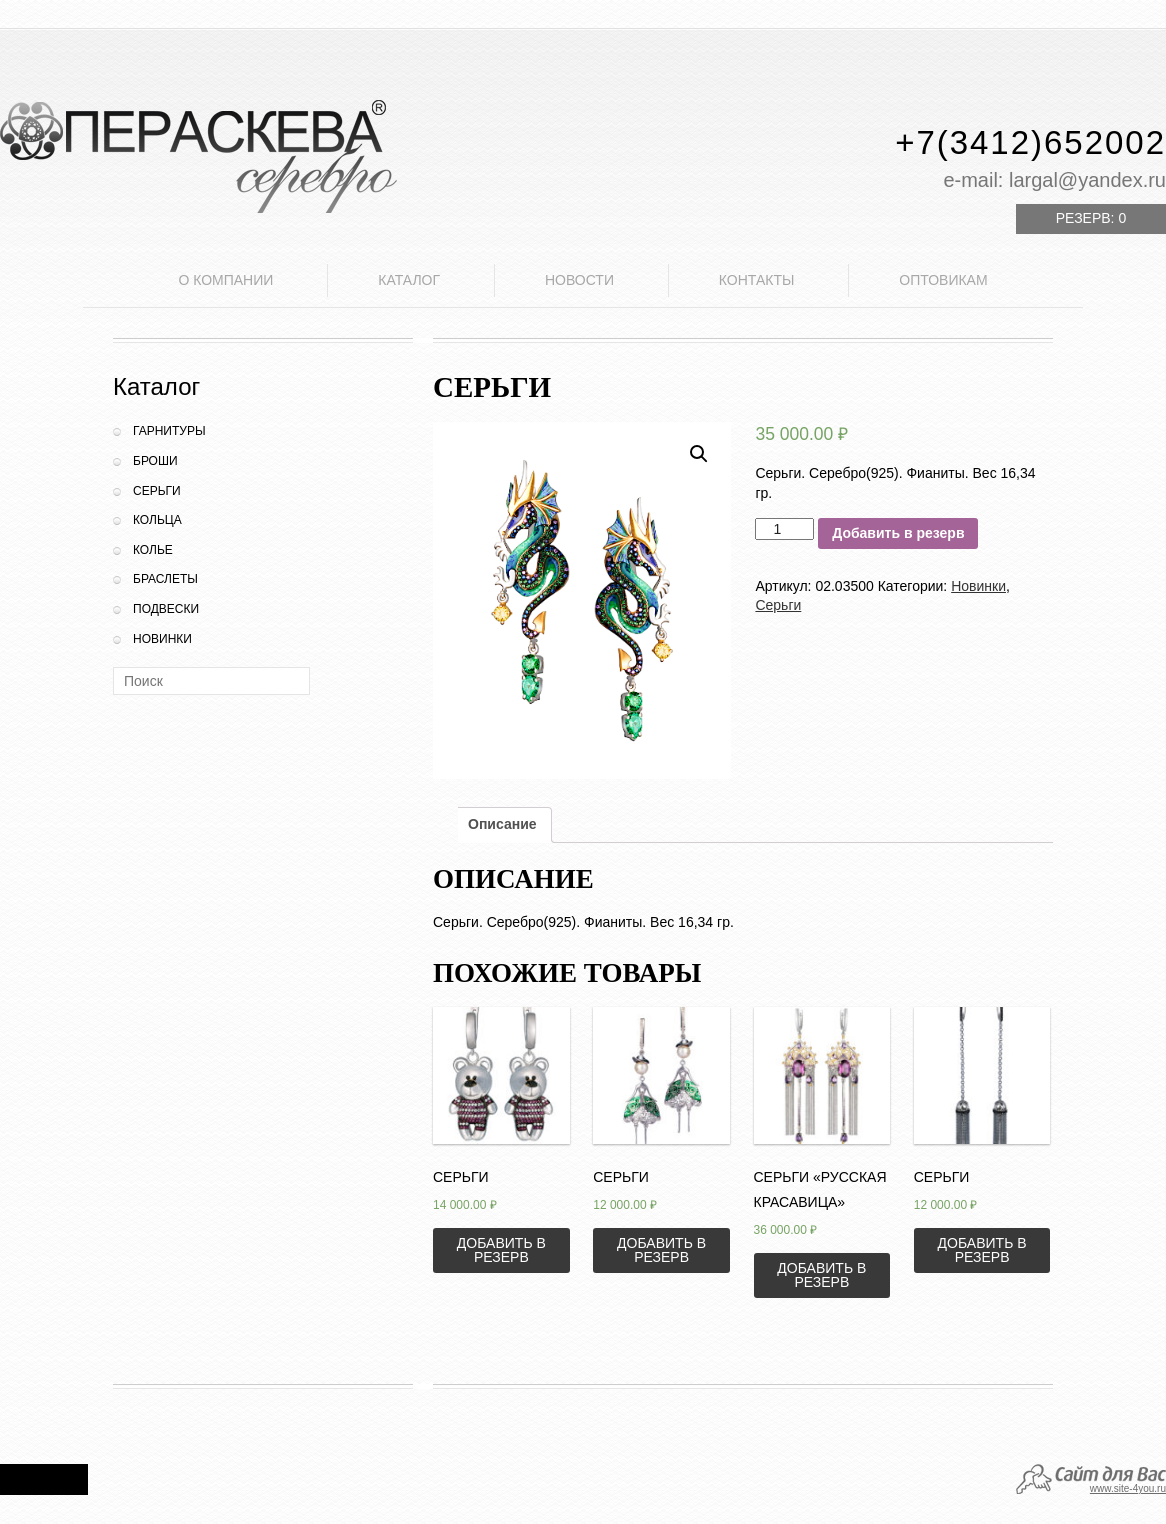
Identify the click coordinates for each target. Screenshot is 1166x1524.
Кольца (157, 520)
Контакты (757, 280)
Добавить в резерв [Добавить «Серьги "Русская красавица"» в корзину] (821, 1275)
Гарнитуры (169, 431)
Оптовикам (943, 280)
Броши (155, 461)
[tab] (502, 825)
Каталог (409, 280)
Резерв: (1091, 218)
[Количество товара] (784, 529)
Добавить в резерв (898, 533)
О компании (225, 280)
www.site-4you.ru (1128, 1488)
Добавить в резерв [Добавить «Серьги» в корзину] (501, 1250)
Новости (579, 280)
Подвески (166, 609)
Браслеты (165, 579)
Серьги (157, 491)
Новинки (162, 639)
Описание (502, 824)
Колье (153, 550)
